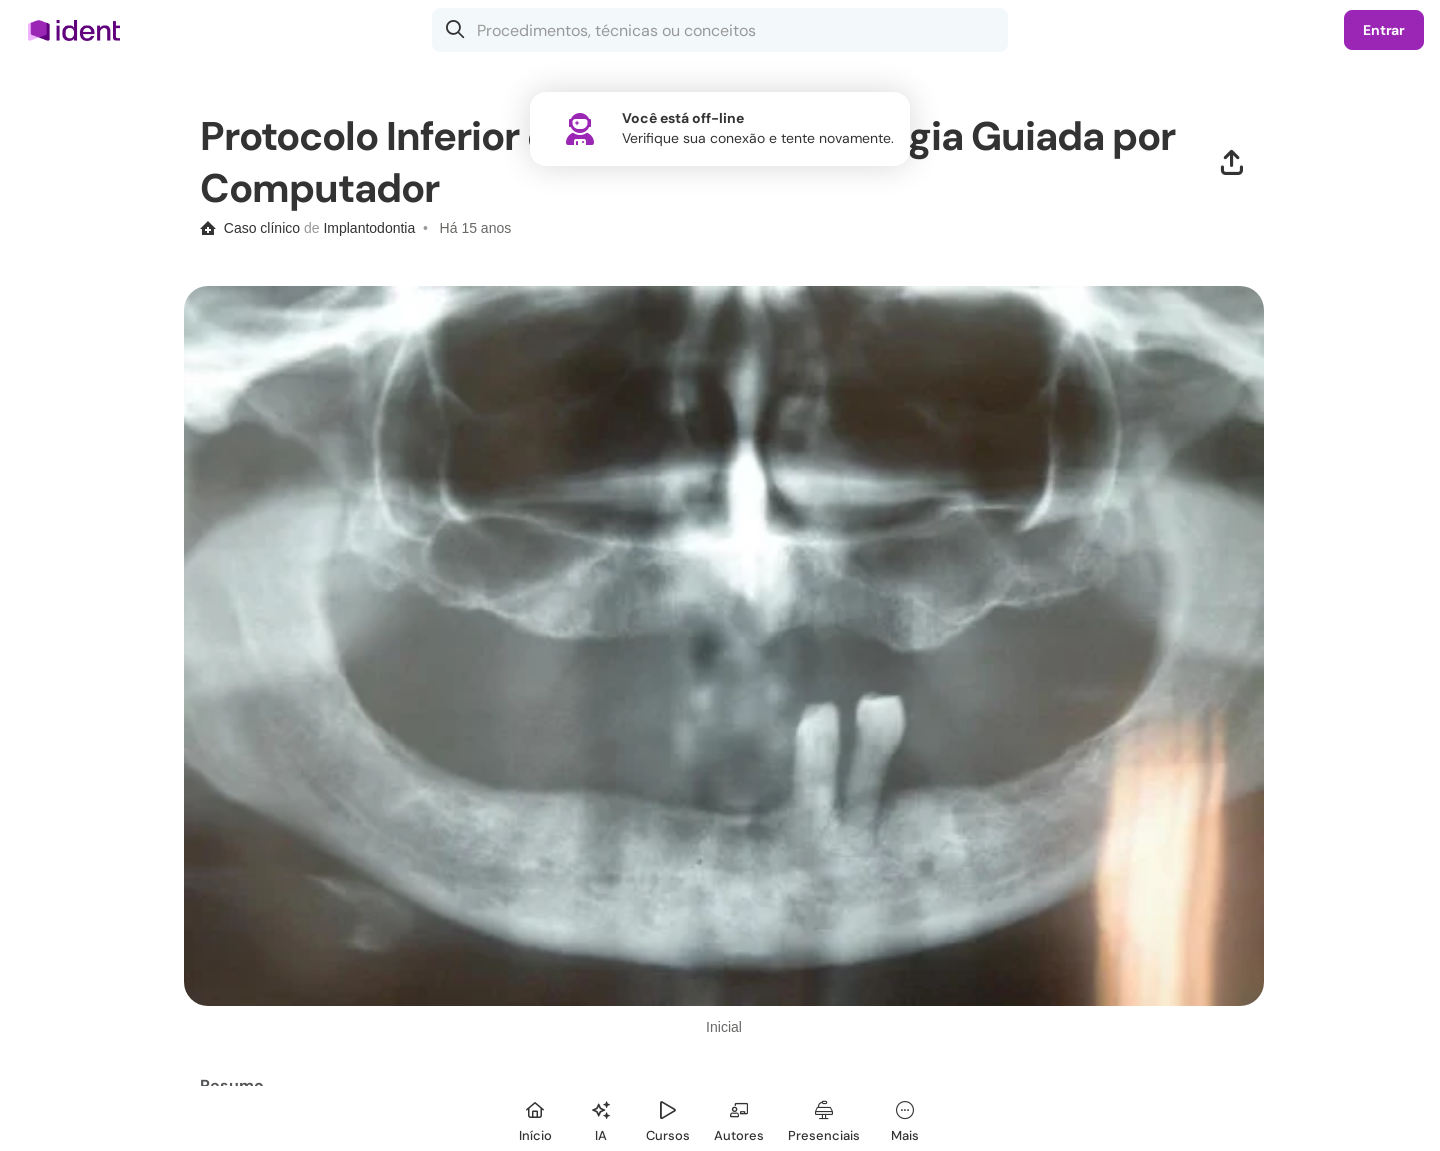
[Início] (535, 1118)
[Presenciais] (824, 1118)
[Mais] (905, 1118)
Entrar (1384, 30)
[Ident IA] (601, 1118)
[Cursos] (668, 1118)
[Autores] (739, 1118)
